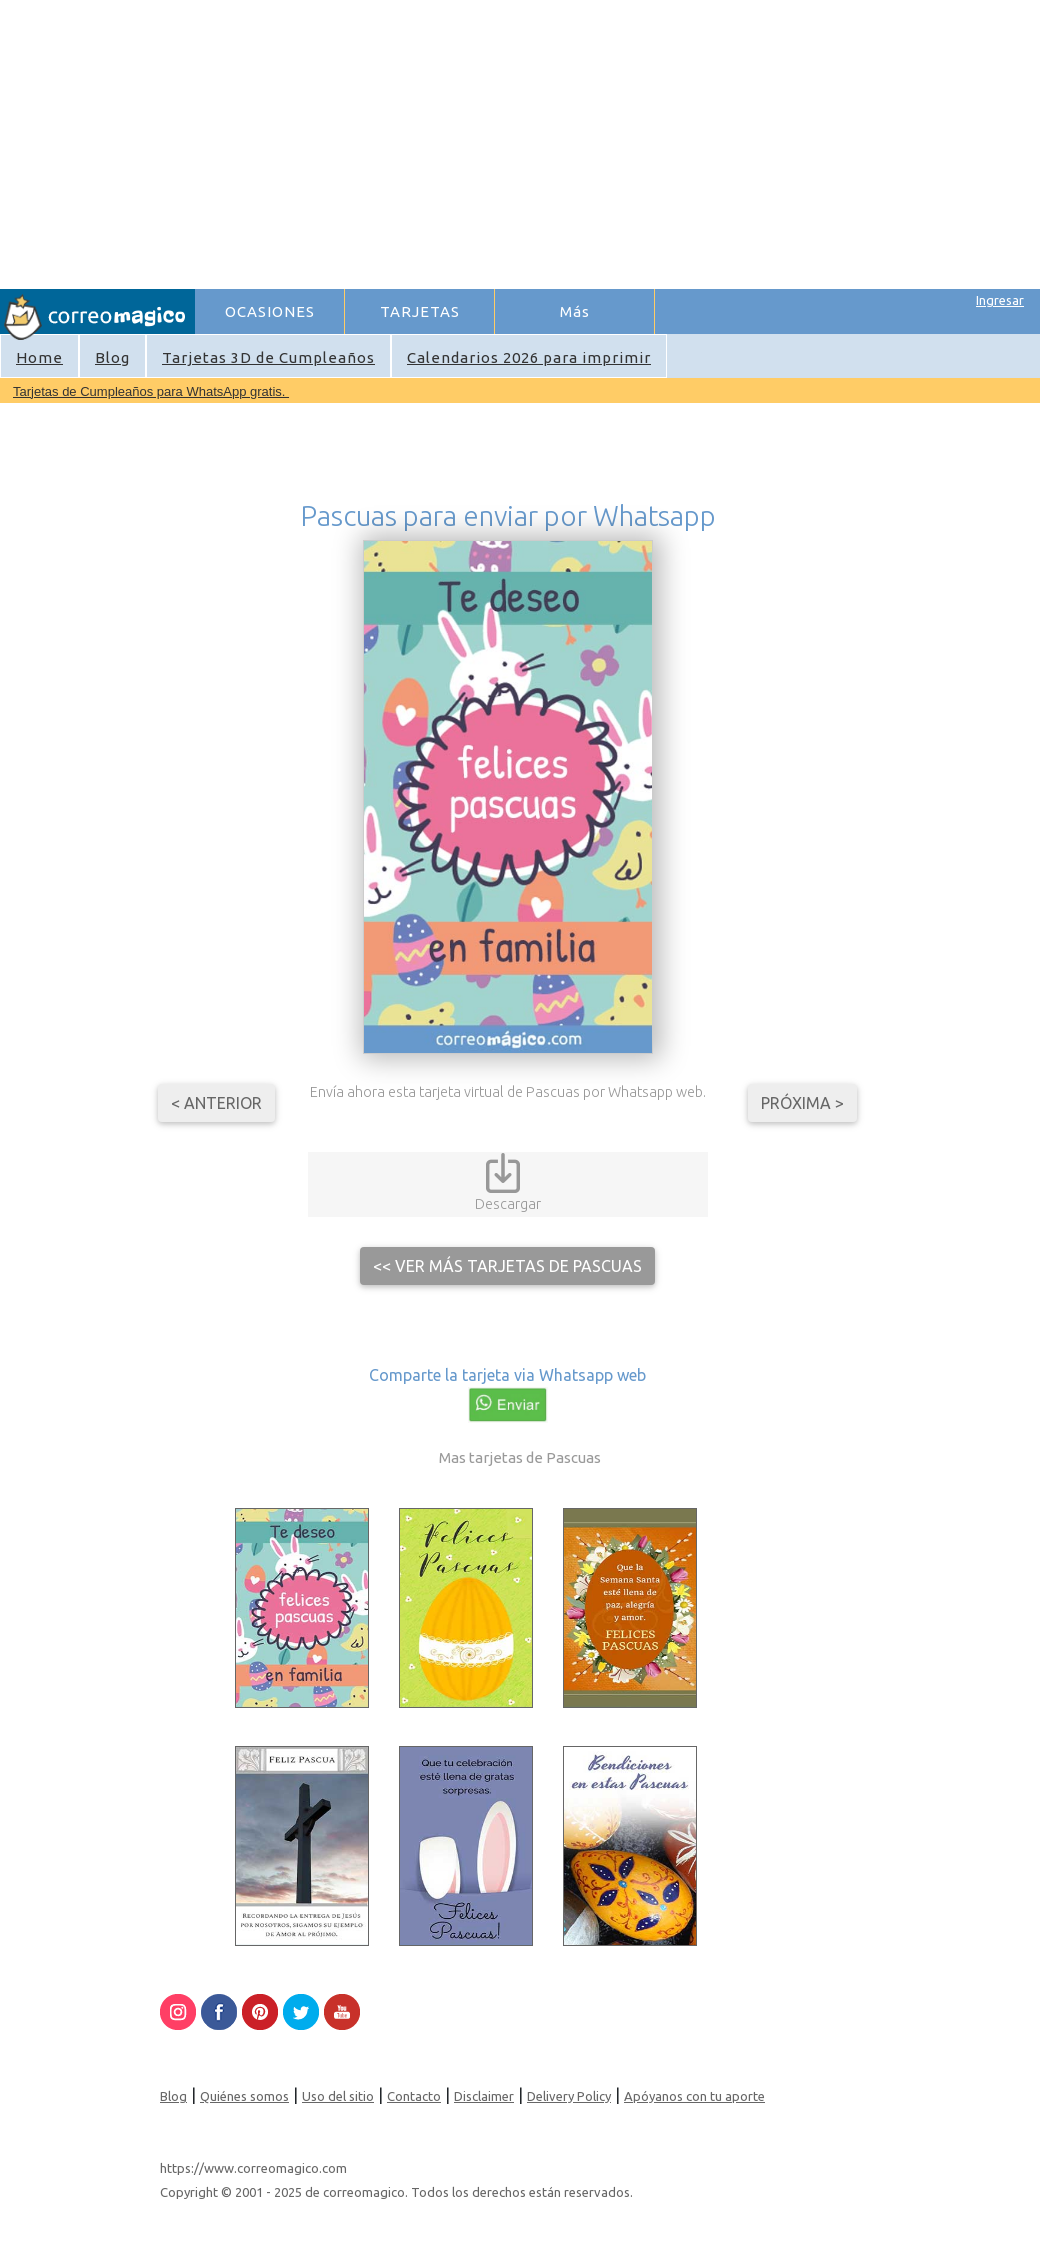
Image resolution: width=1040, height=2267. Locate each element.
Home (39, 357)
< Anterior (216, 1103)
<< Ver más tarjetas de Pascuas (507, 1266)
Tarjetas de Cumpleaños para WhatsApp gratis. (151, 391)
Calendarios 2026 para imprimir (529, 357)
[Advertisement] (488, 141)
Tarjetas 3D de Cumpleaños (268, 357)
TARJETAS (420, 311)
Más (575, 311)
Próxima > (802, 1103)
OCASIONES (270, 311)
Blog (112, 357)
